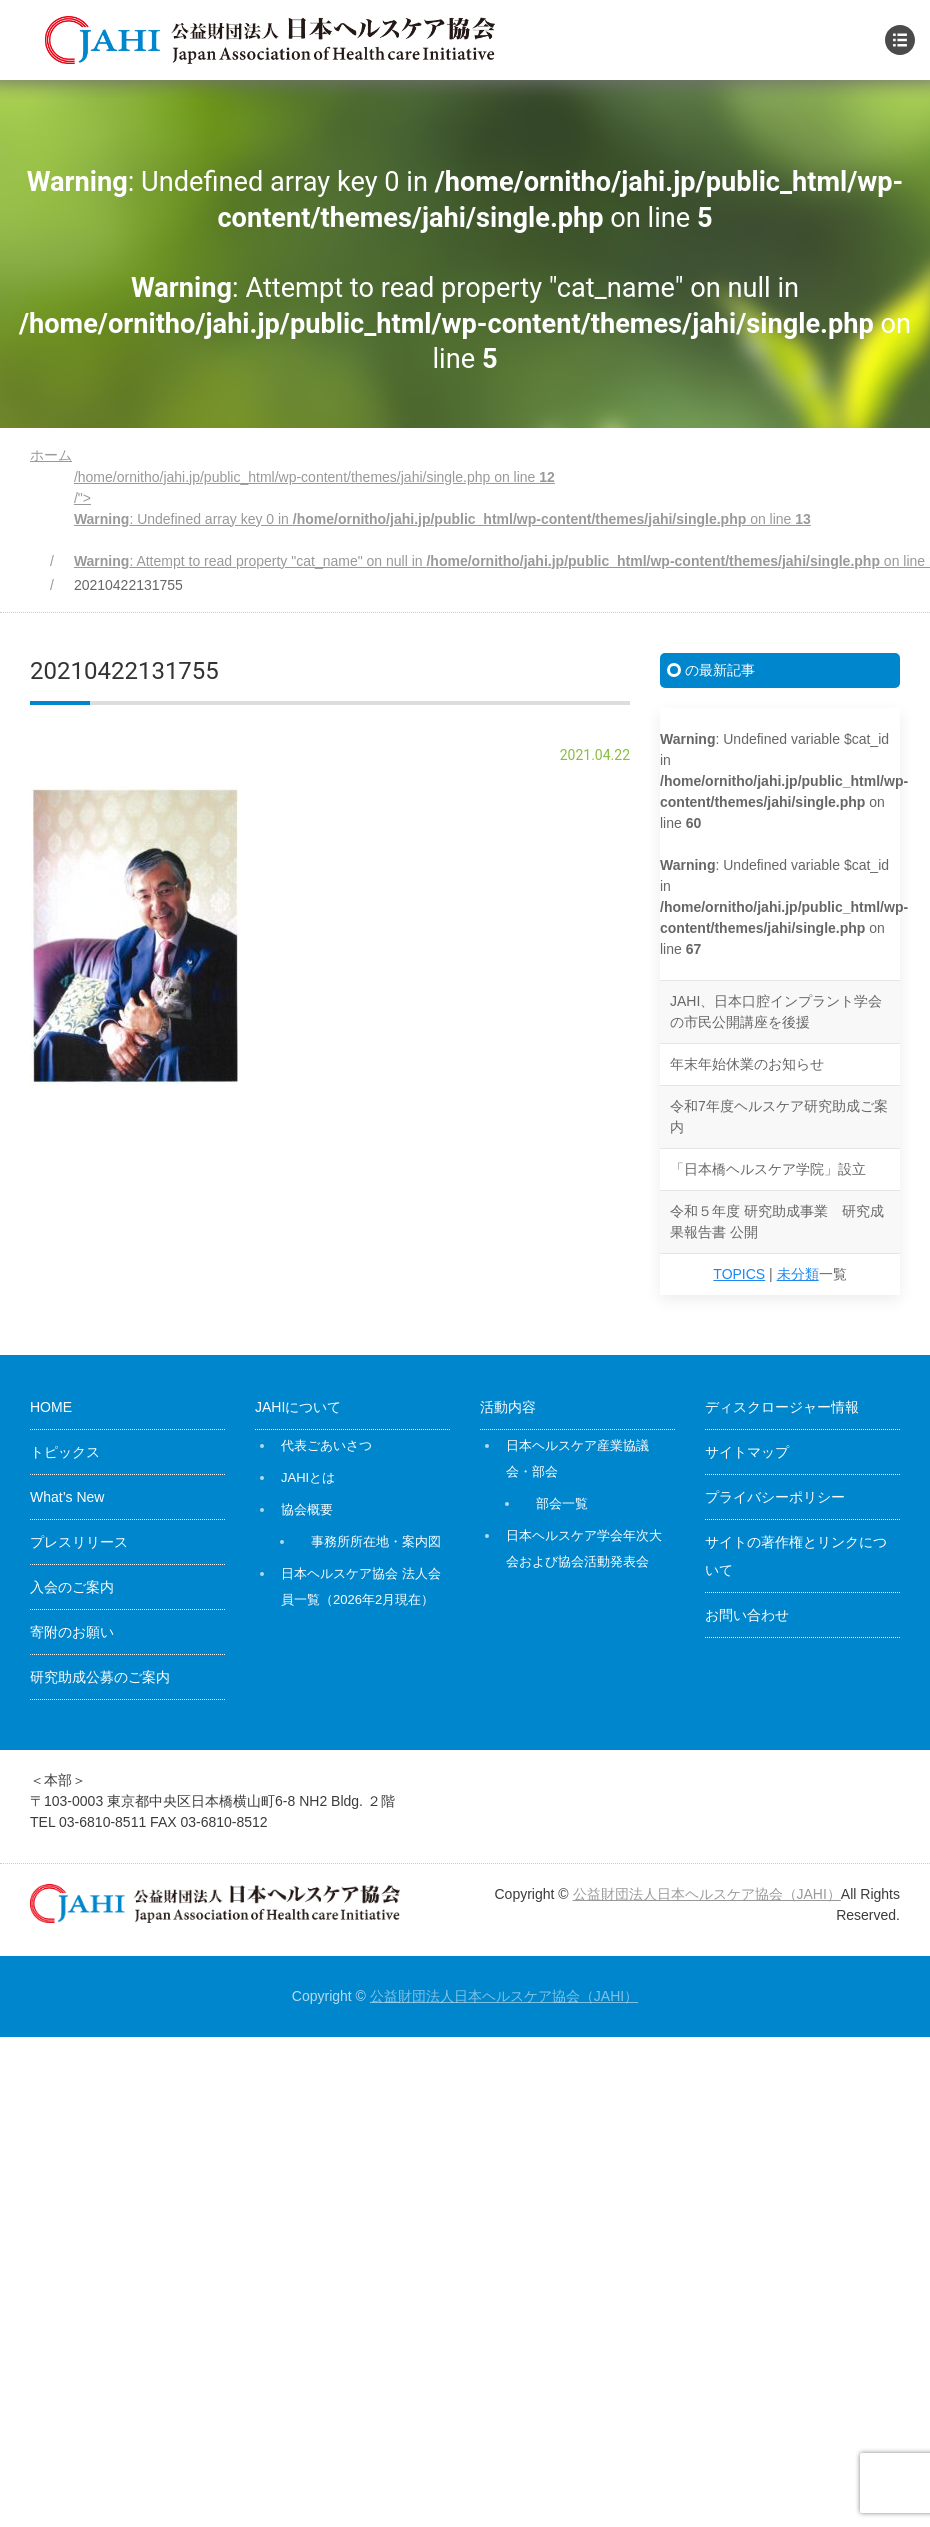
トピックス (65, 1452)
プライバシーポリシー (775, 1497)
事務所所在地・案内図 (376, 1541)
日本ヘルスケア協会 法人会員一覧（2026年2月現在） (361, 1586)
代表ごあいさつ (326, 1445)
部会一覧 (562, 1503)
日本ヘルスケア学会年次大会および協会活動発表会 (584, 1548)
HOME (51, 1407)
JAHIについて (298, 1407)
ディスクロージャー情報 (782, 1407)
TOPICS (739, 1274)
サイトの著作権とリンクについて (796, 1556)
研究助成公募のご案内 (100, 1677)
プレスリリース (79, 1542)
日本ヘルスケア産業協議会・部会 (577, 1458)
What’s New (67, 1497)
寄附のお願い (72, 1632)
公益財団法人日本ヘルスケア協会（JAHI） (707, 1894)
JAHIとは (308, 1477)
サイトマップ (747, 1452)
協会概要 (307, 1509)
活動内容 (508, 1407)
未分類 (798, 1274)
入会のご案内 (72, 1587)
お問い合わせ (747, 1615)
